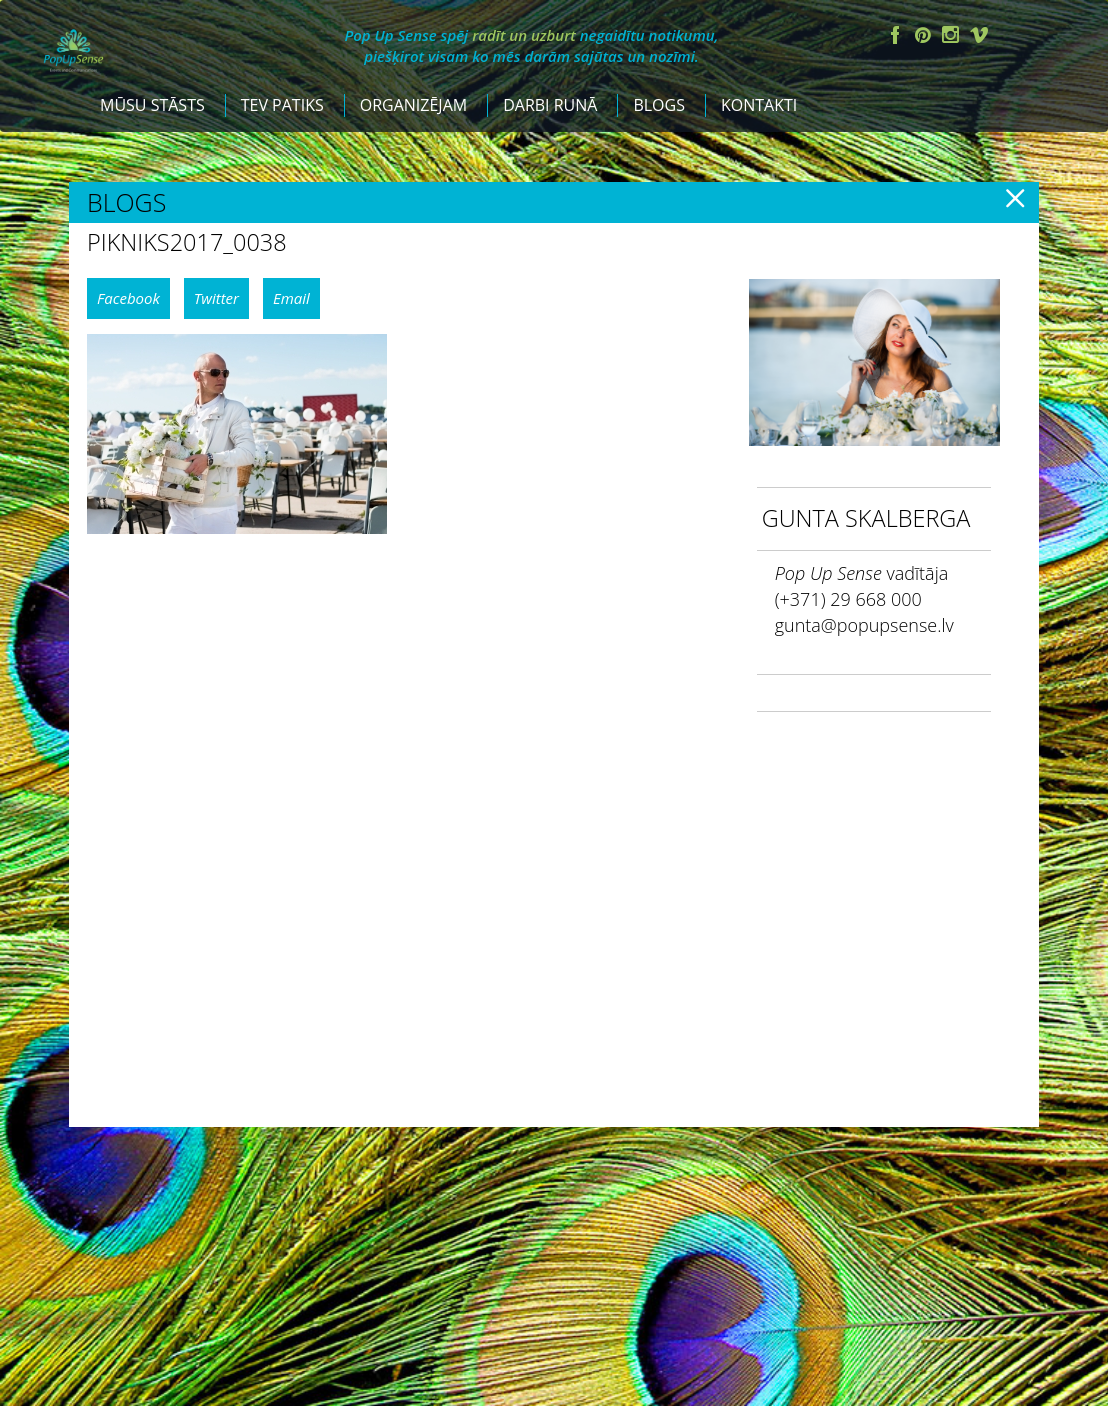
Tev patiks (461, 105)
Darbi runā (730, 105)
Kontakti (939, 105)
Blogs (839, 105)
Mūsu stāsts (332, 105)
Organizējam (592, 105)
